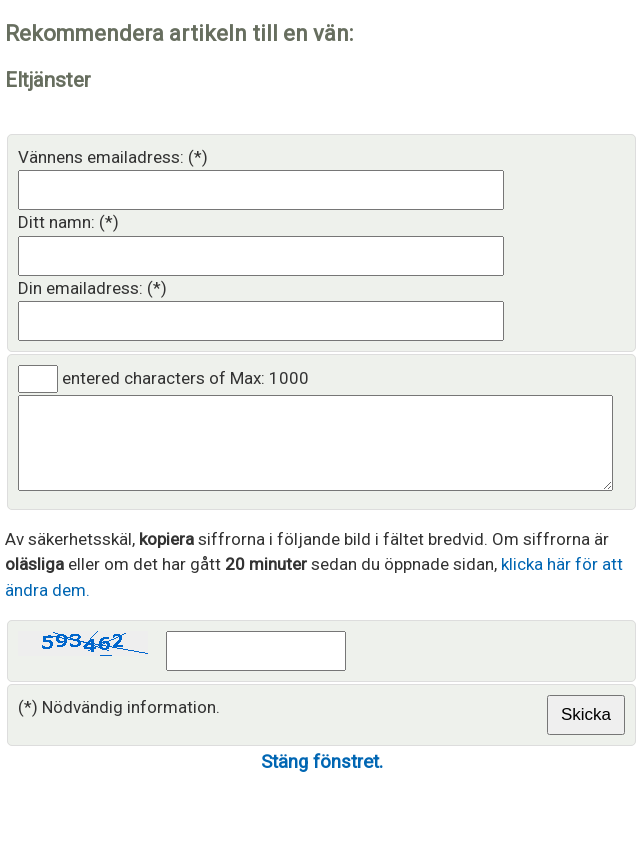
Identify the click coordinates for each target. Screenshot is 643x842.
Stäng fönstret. (322, 780)
